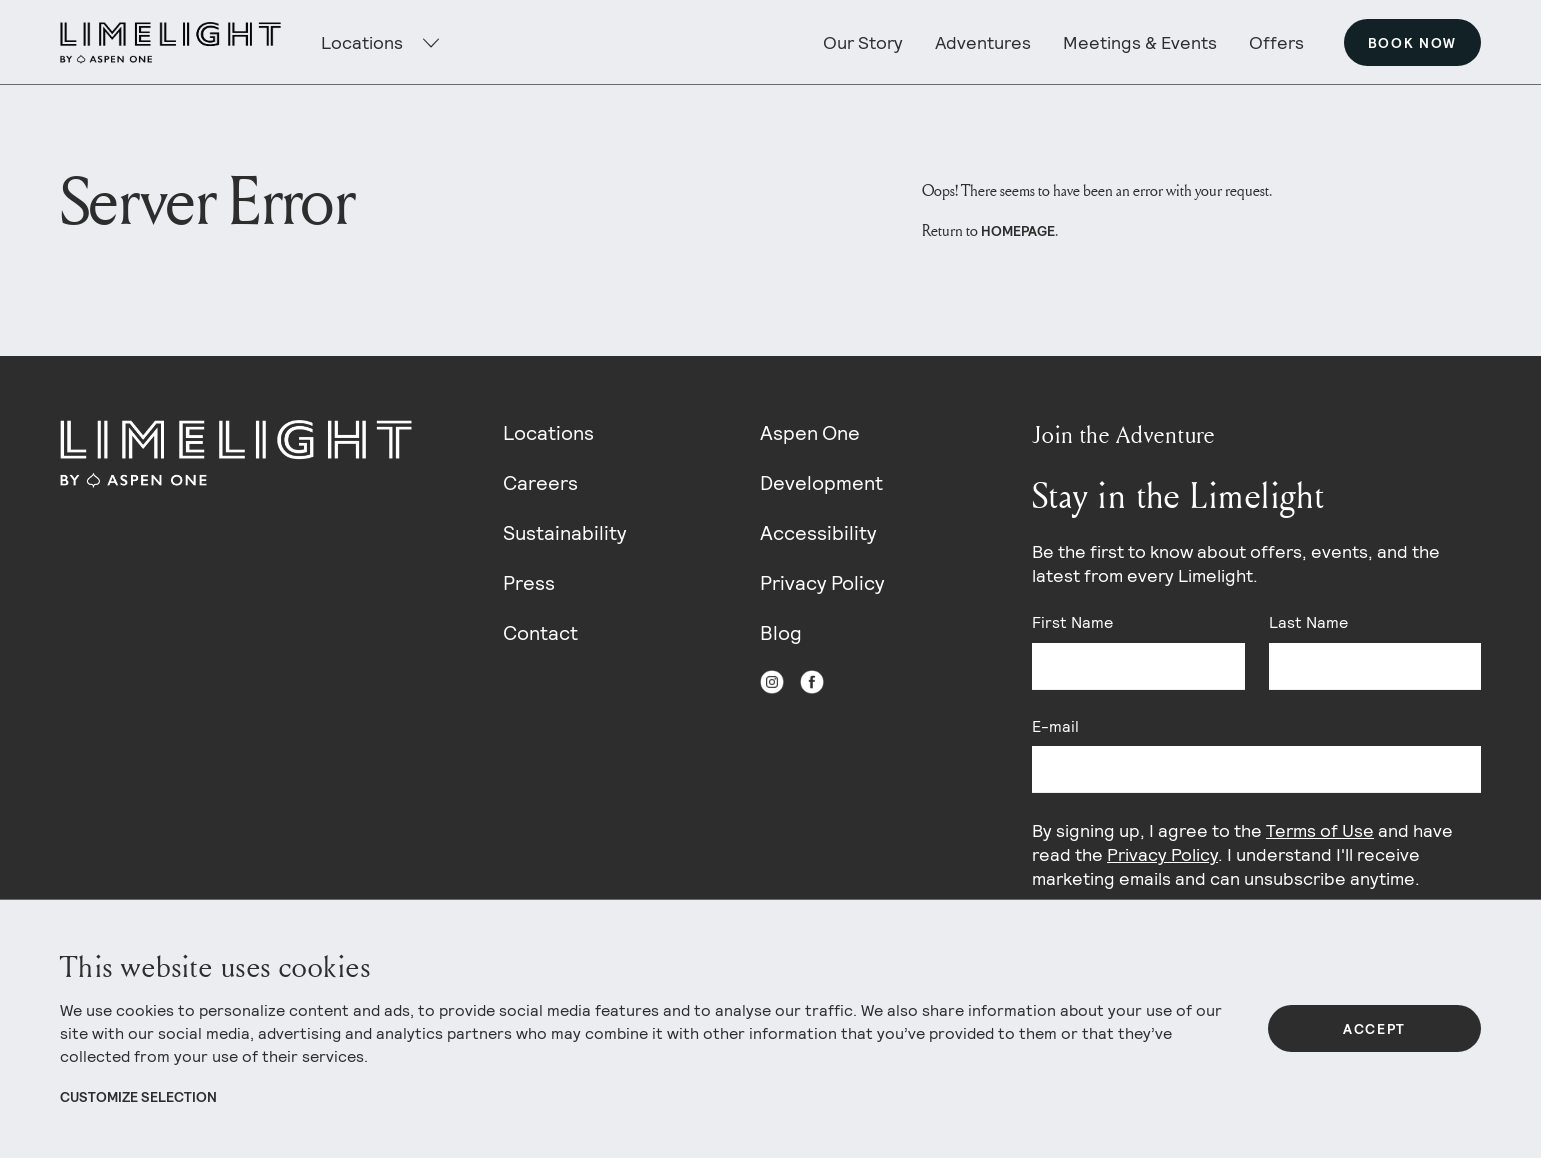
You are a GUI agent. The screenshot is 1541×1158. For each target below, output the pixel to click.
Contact (540, 633)
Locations (548, 433)
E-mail (1055, 726)
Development (821, 483)
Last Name (1308, 622)
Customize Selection (138, 1097)
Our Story (863, 42)
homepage (1018, 231)
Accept (1374, 1029)
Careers (540, 483)
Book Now (1412, 43)
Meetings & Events (1140, 42)
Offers (1276, 42)
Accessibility (818, 533)
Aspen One (810, 433)
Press (529, 583)
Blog (781, 633)
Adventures (983, 42)
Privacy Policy (822, 583)
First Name (1072, 622)
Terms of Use (1320, 830)
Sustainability (565, 533)
